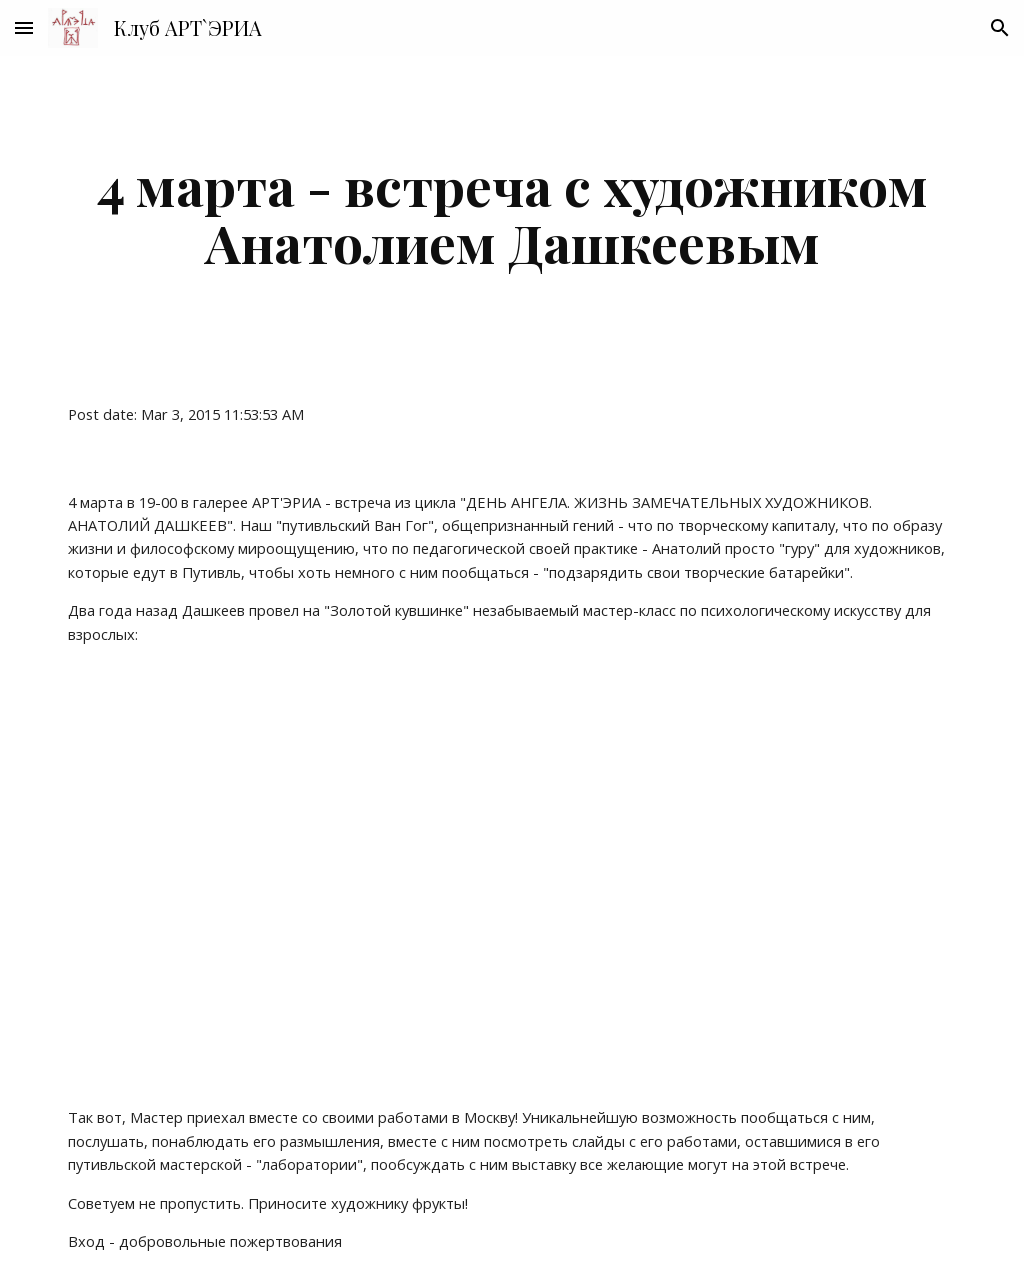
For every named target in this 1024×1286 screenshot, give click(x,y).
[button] (24, 27)
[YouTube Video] (396, 876)
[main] (512, 213)
